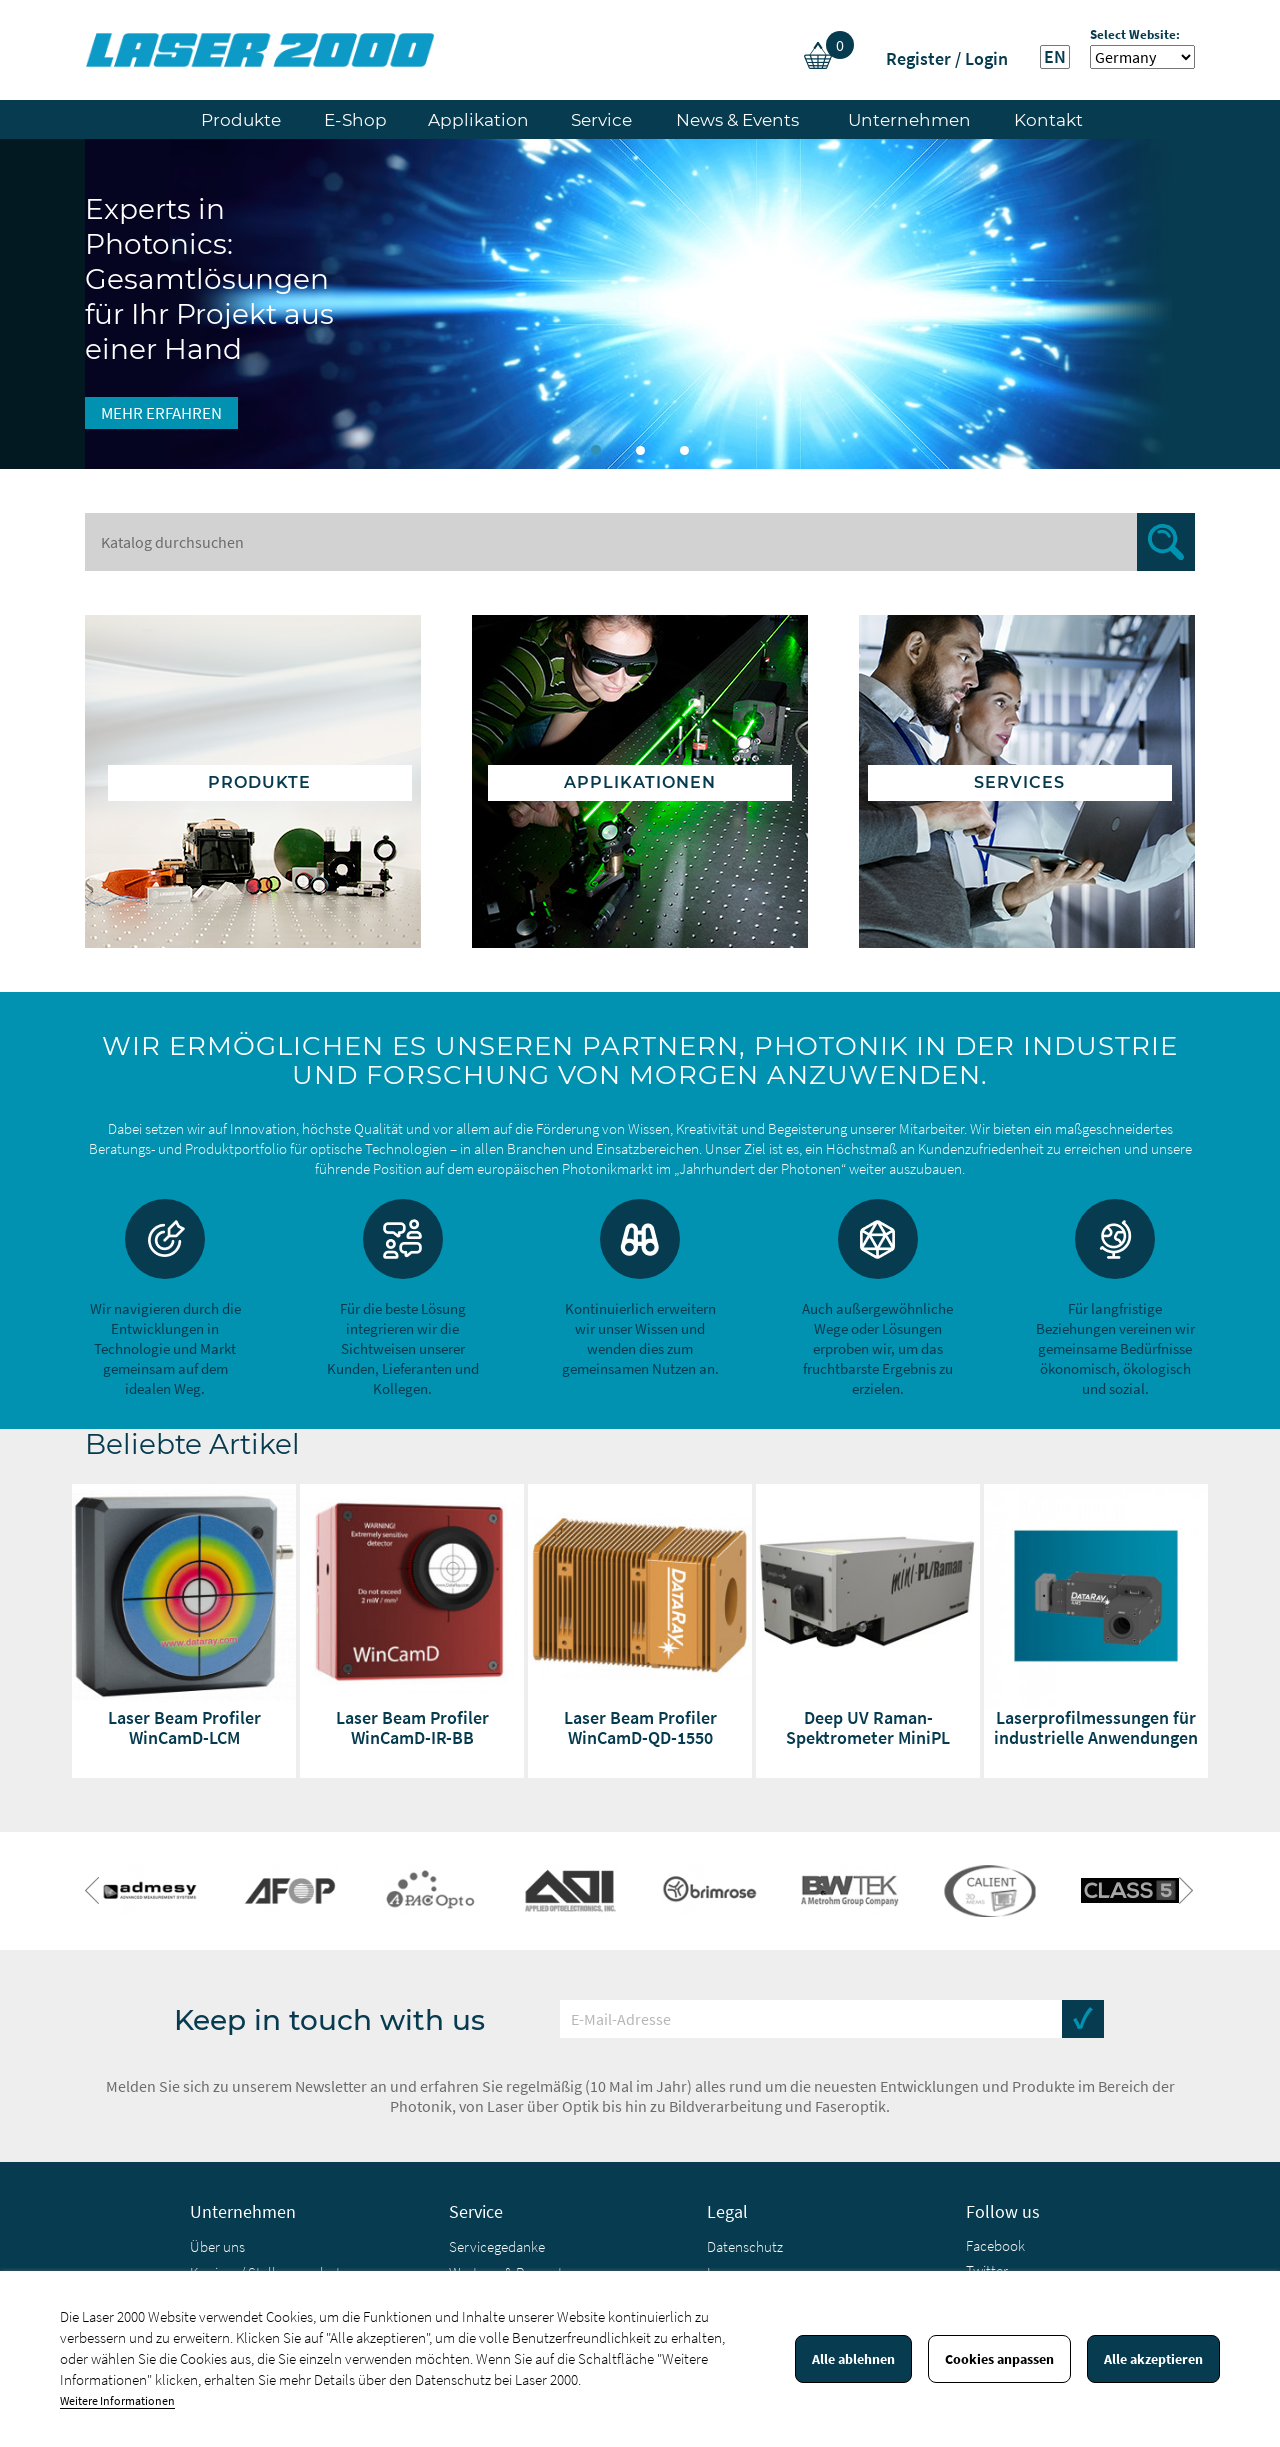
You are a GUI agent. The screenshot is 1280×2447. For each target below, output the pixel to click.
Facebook (995, 2245)
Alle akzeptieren (1153, 2359)
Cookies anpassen (999, 2359)
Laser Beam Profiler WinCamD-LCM (184, 1727)
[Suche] (640, 542)
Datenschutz (745, 2246)
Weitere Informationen (117, 2400)
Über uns (217, 2246)
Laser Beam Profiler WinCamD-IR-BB (412, 1727)
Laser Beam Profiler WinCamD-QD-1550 (640, 1727)
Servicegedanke (497, 2246)
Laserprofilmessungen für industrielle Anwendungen (1096, 1727)
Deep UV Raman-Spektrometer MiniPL (868, 1727)
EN (1055, 57)
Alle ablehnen (853, 2359)
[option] (640, 304)
